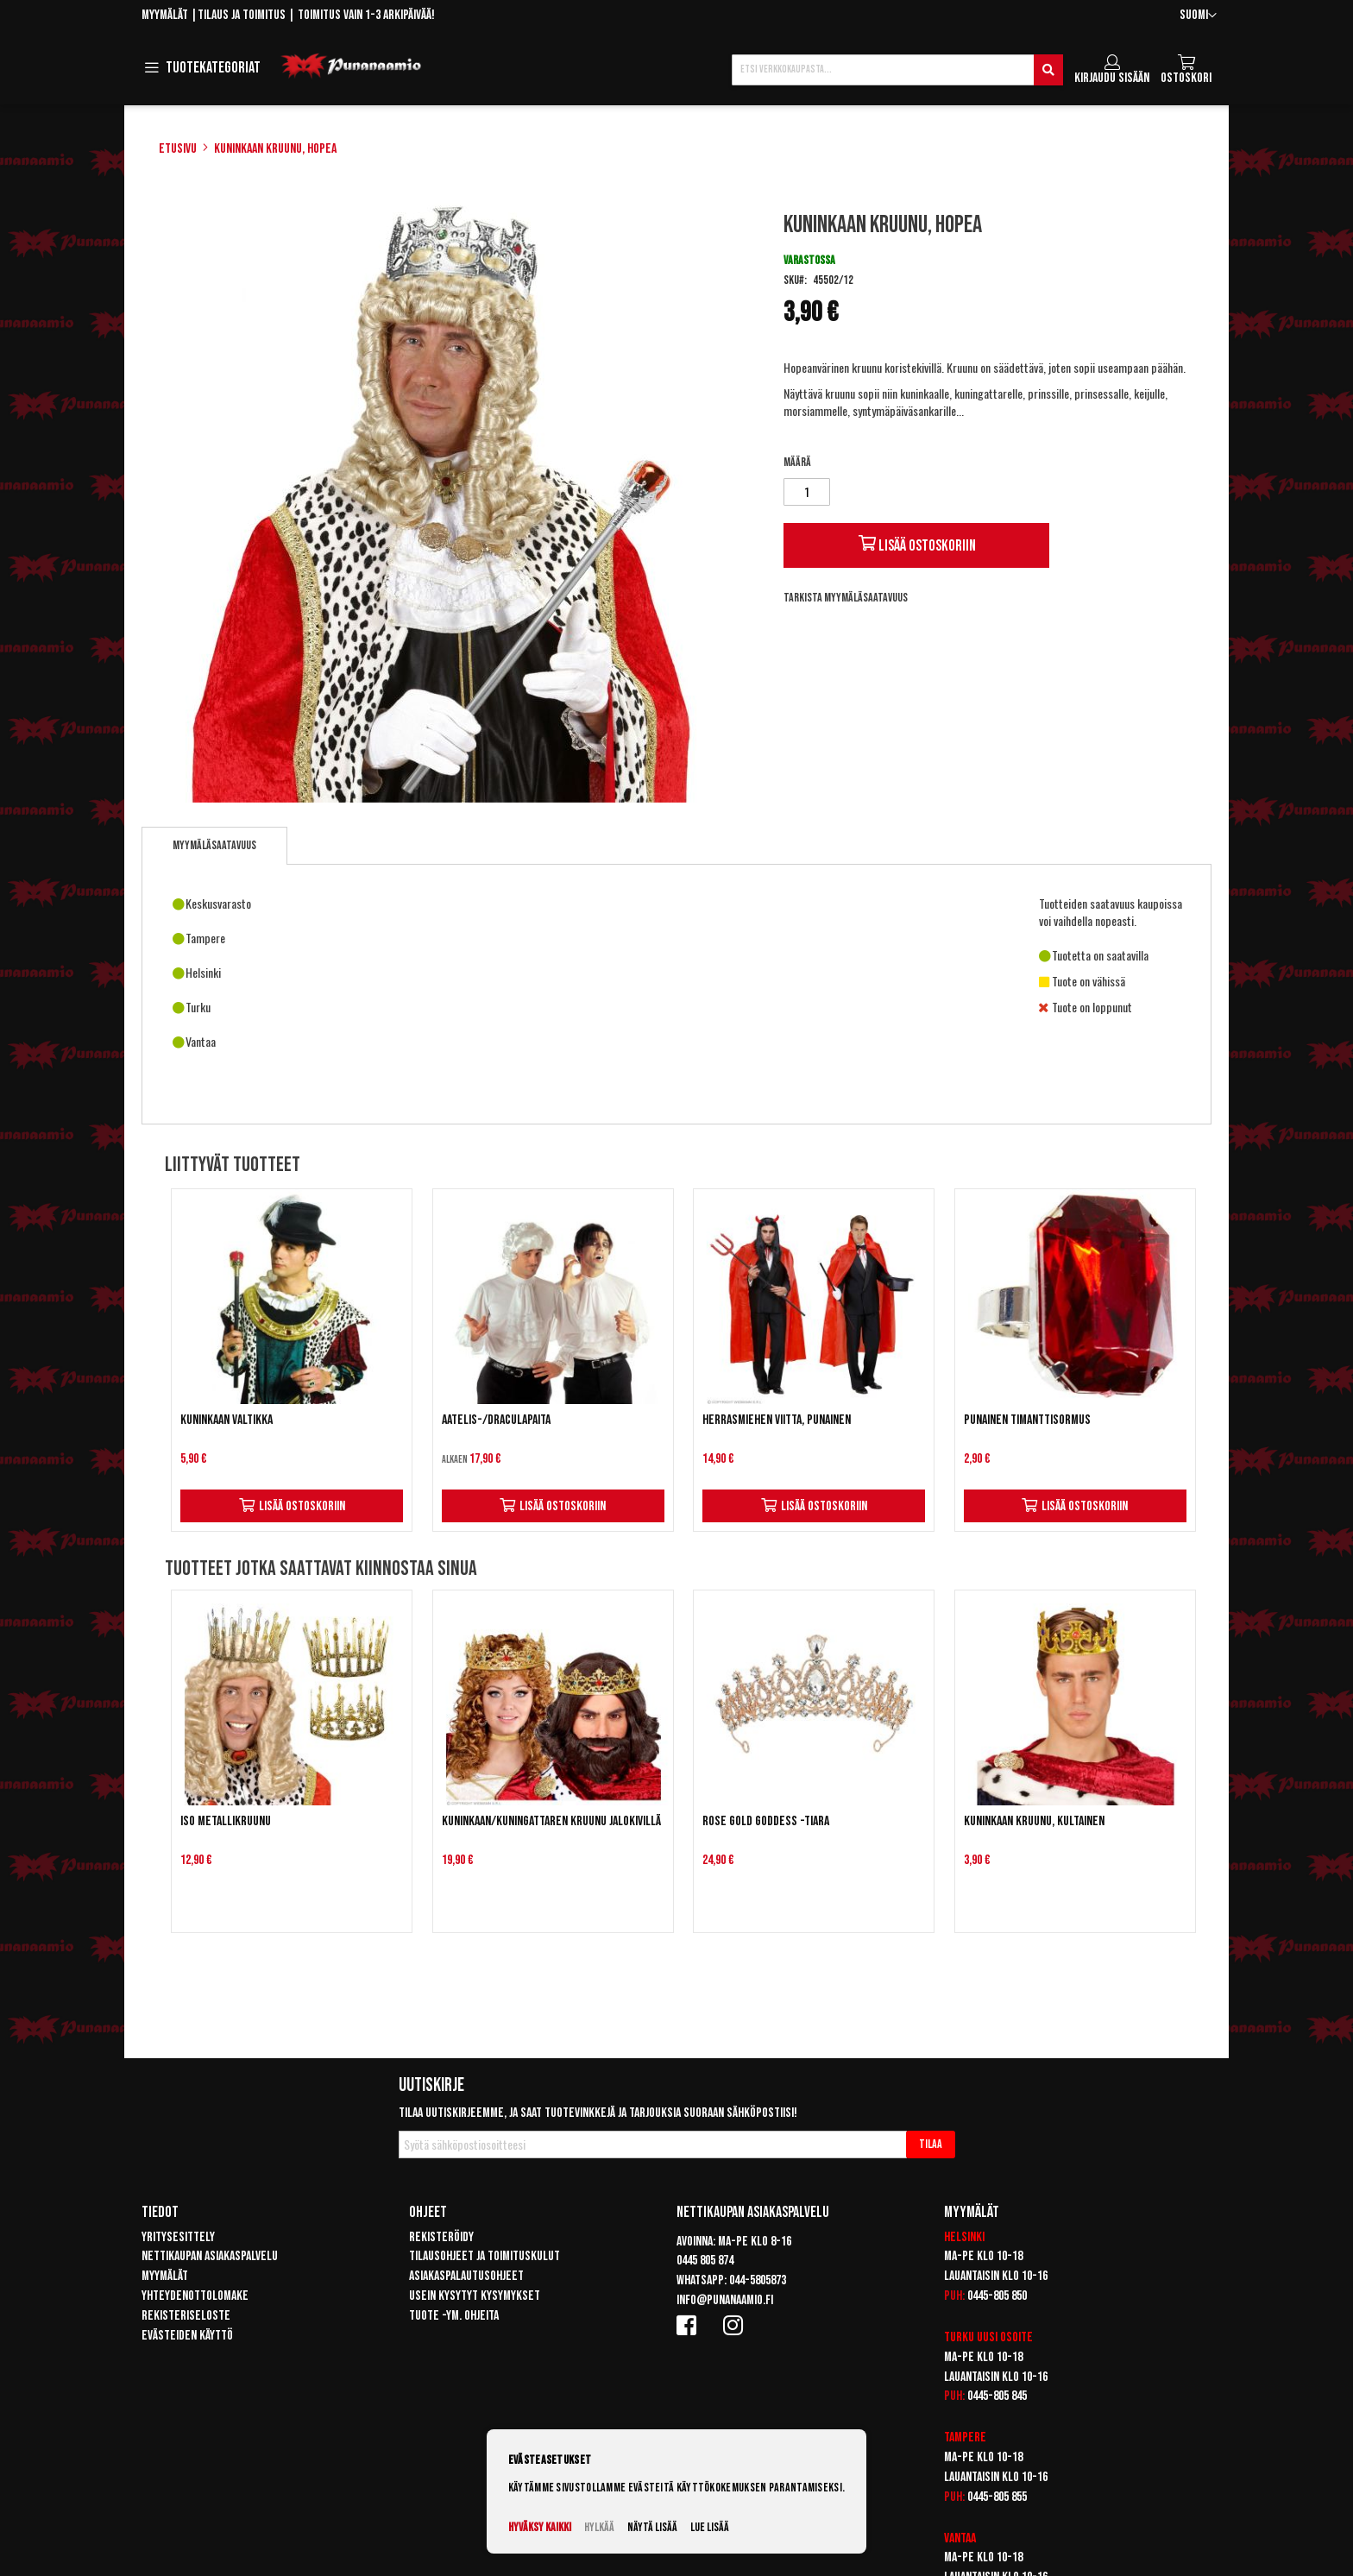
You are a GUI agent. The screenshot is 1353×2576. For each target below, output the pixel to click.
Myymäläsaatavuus (214, 845)
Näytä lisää (652, 2527)
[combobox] (897, 69)
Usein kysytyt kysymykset (474, 2296)
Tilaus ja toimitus (242, 15)
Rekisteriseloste (186, 2316)
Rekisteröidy (441, 2237)
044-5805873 (757, 2280)
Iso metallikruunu (225, 1821)
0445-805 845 (997, 2396)
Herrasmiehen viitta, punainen (776, 1420)
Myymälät (165, 15)
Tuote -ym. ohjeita (454, 2316)
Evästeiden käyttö (187, 2335)
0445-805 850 (997, 2296)
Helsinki (964, 2237)
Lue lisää (709, 2527)
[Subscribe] (930, 2144)
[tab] (214, 846)
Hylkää (599, 2527)
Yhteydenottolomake (195, 2296)
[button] (1198, 16)
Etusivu (178, 149)
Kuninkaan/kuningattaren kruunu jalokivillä (551, 1821)
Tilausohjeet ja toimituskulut (484, 2256)
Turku (959, 2337)
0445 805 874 (704, 2260)
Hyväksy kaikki (539, 2527)
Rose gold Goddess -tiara (765, 1821)
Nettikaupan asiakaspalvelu (210, 2256)
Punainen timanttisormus (1027, 1420)
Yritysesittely (178, 2237)
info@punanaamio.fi (724, 2300)
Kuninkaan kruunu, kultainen (1034, 1821)
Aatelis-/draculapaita (496, 1420)
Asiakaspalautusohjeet (466, 2276)
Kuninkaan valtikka (226, 1420)
